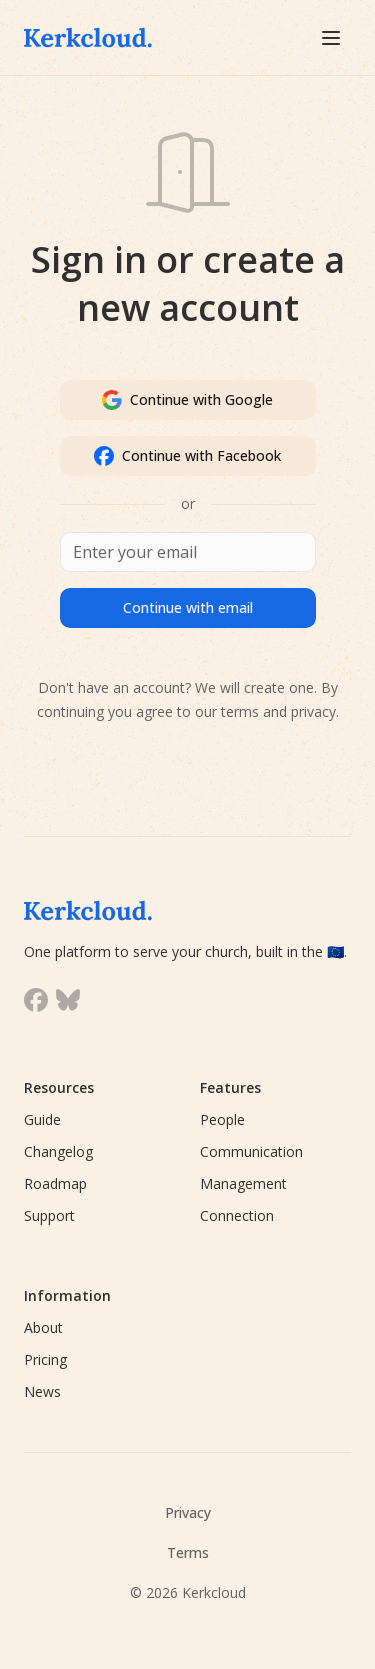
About (43, 1327)
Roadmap (55, 1183)
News (42, 1391)
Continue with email (188, 607)
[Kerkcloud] (98, 37)
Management (243, 1183)
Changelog (58, 1151)
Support (49, 1215)
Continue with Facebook (187, 456)
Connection (237, 1215)
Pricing (45, 1359)
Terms (188, 1552)
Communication (251, 1151)
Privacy (188, 1512)
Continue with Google (187, 400)
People (222, 1119)
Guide (42, 1119)
